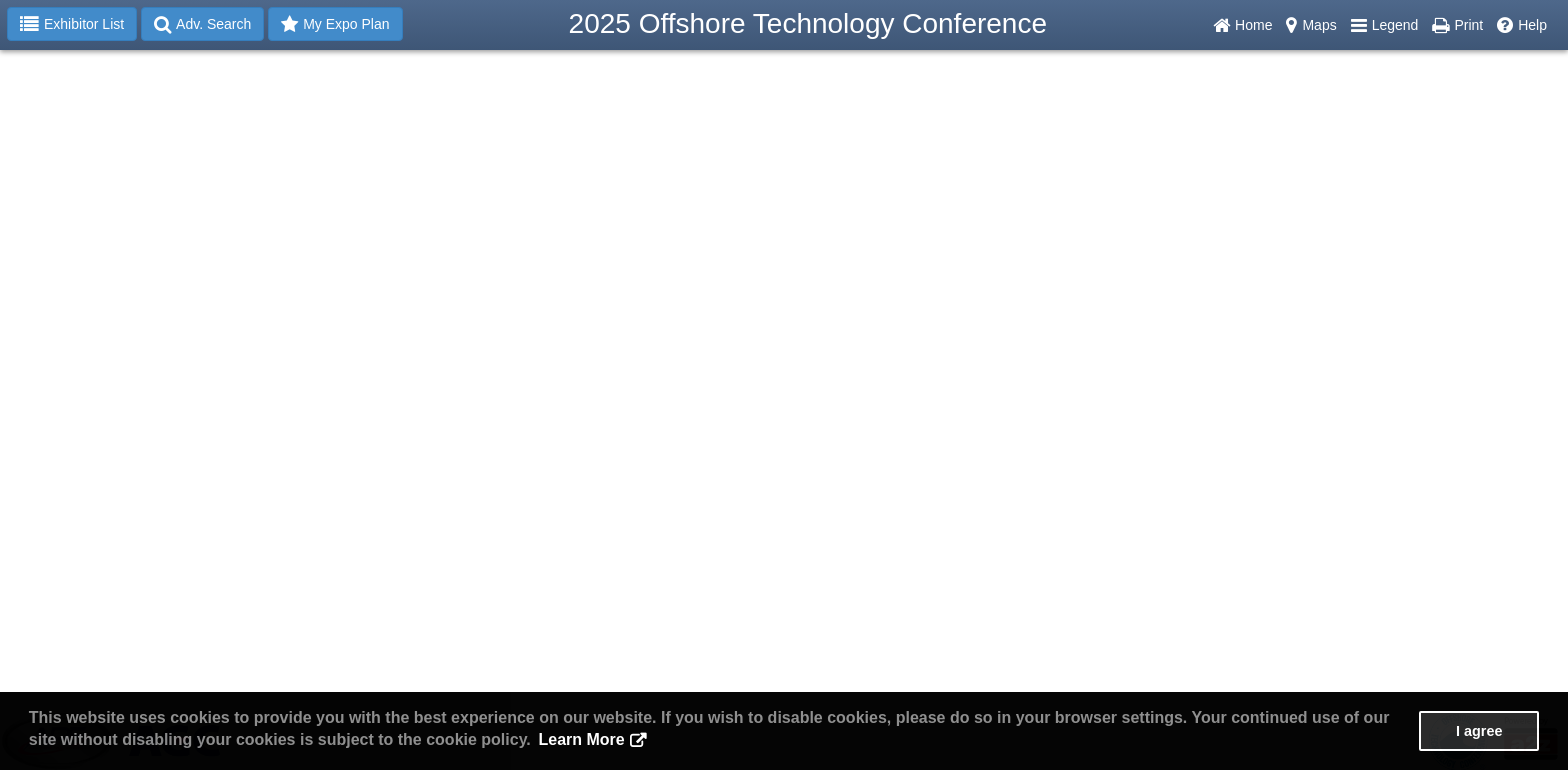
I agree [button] (1479, 731)
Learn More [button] (581, 739)
